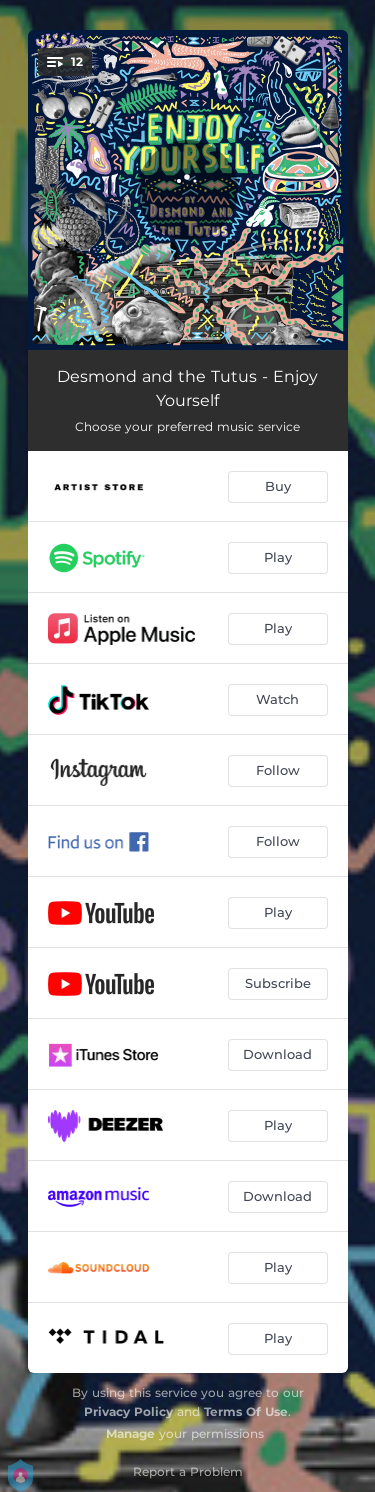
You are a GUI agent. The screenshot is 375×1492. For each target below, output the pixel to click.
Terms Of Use (246, 1411)
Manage (130, 1433)
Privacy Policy (128, 1411)
